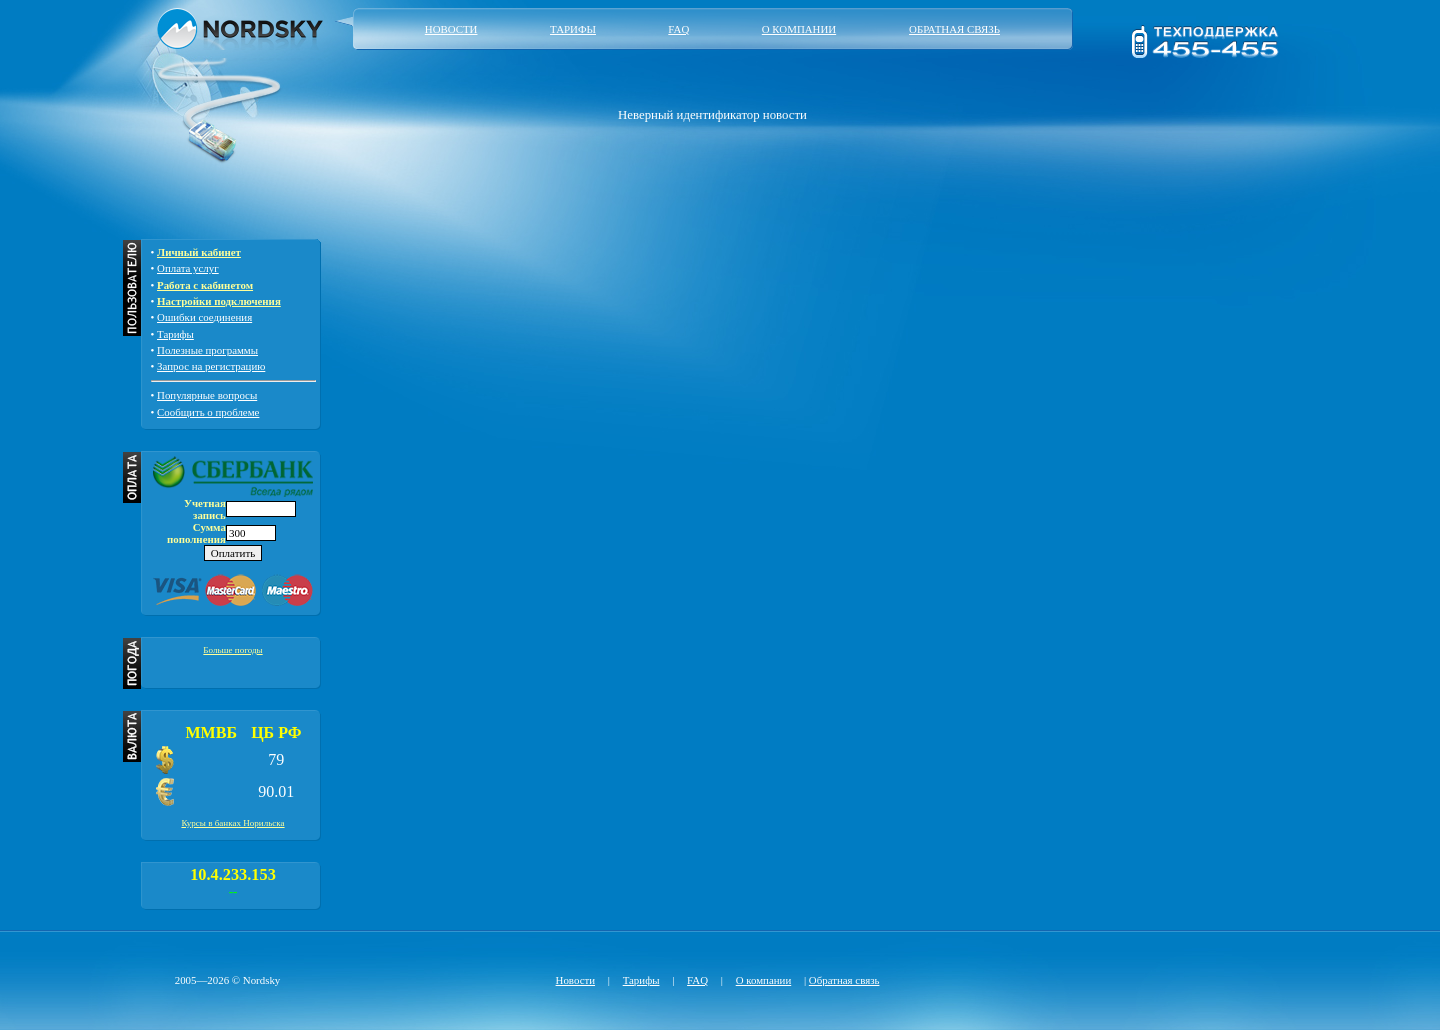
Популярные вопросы (207, 395)
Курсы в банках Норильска (232, 823)
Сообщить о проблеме (208, 412)
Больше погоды (232, 650)
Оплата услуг (188, 268)
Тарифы (573, 29)
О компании (799, 29)
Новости (451, 29)
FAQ (678, 29)
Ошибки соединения (204, 317)
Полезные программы (207, 350)
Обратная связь (954, 29)
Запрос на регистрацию (211, 366)
